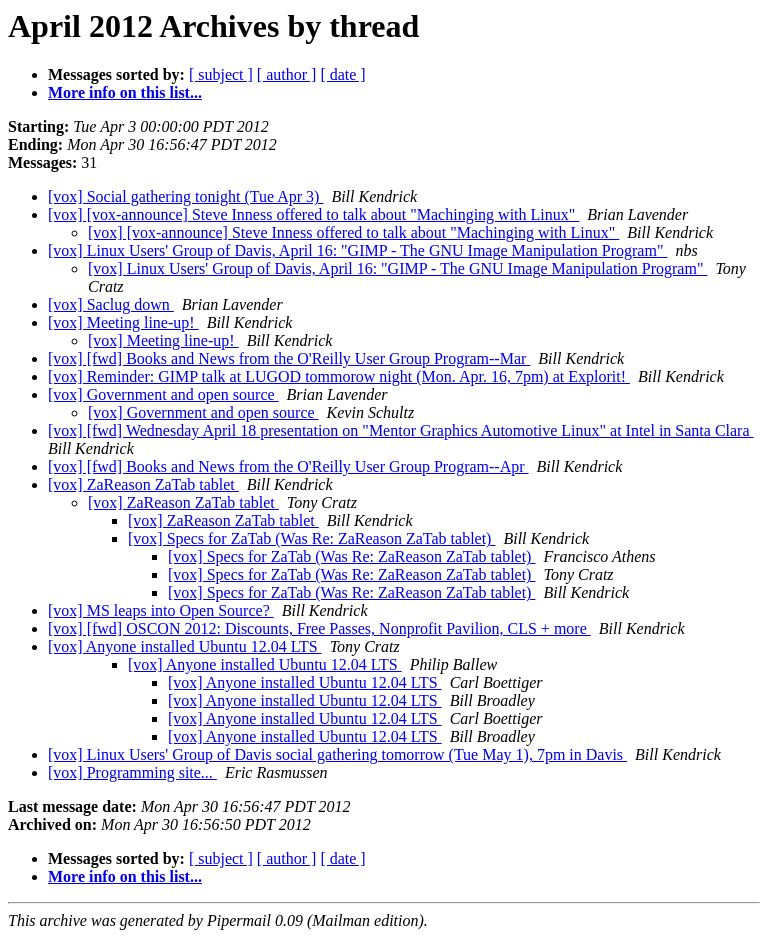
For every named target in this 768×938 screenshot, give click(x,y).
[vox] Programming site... (132, 772)
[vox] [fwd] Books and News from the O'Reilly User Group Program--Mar (289, 358)
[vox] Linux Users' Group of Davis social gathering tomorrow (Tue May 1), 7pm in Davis (337, 754)
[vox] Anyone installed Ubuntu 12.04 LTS (185, 646)
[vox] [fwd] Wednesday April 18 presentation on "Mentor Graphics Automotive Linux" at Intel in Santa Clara (401, 430)
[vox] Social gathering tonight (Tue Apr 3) (185, 196)
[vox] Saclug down (111, 304)
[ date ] (342, 74)
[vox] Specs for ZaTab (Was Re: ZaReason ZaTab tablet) (311, 538)
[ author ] (287, 74)
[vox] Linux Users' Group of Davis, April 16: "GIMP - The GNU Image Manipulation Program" (357, 250)
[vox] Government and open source (163, 394)
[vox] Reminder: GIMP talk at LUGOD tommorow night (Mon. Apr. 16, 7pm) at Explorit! (339, 376)
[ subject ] (221, 74)
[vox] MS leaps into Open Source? (161, 610)
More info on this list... (125, 92)
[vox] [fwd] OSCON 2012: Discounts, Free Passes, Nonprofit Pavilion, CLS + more (319, 628)
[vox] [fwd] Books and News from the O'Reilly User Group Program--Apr (288, 466)
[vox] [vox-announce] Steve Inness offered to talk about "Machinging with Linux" (313, 214)
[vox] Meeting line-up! (123, 322)
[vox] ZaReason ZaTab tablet (143, 484)
